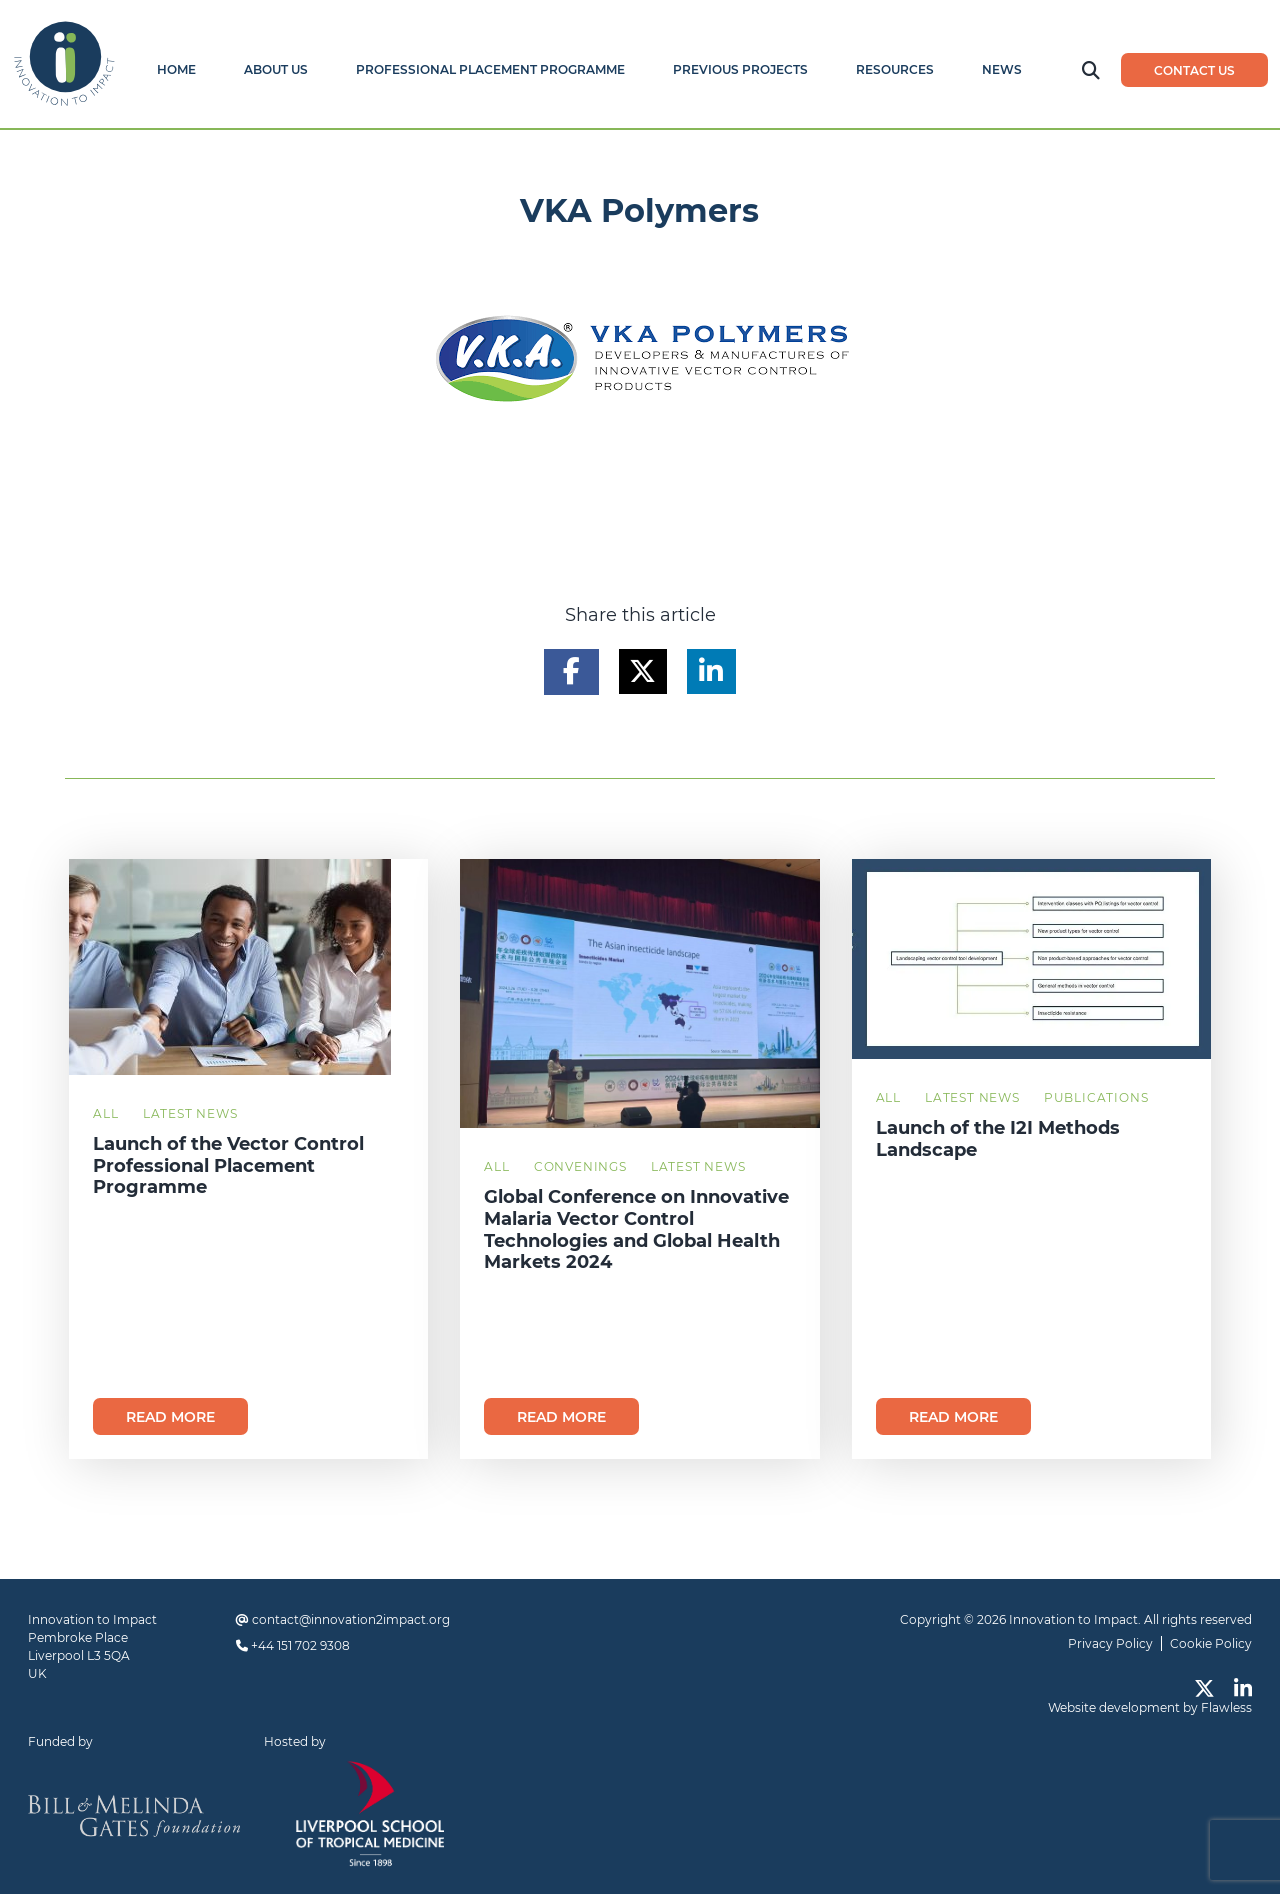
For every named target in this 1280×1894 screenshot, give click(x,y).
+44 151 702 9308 (300, 1645)
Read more (170, 1417)
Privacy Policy (1110, 1643)
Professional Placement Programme (490, 69)
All (105, 1113)
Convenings (580, 1166)
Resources (895, 69)
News (1002, 69)
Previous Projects (740, 69)
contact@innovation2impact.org (351, 1619)
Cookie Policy (1211, 1643)
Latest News (190, 1113)
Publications (1096, 1097)
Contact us (1194, 70)
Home (176, 69)
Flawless (1226, 1707)
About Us (276, 69)
